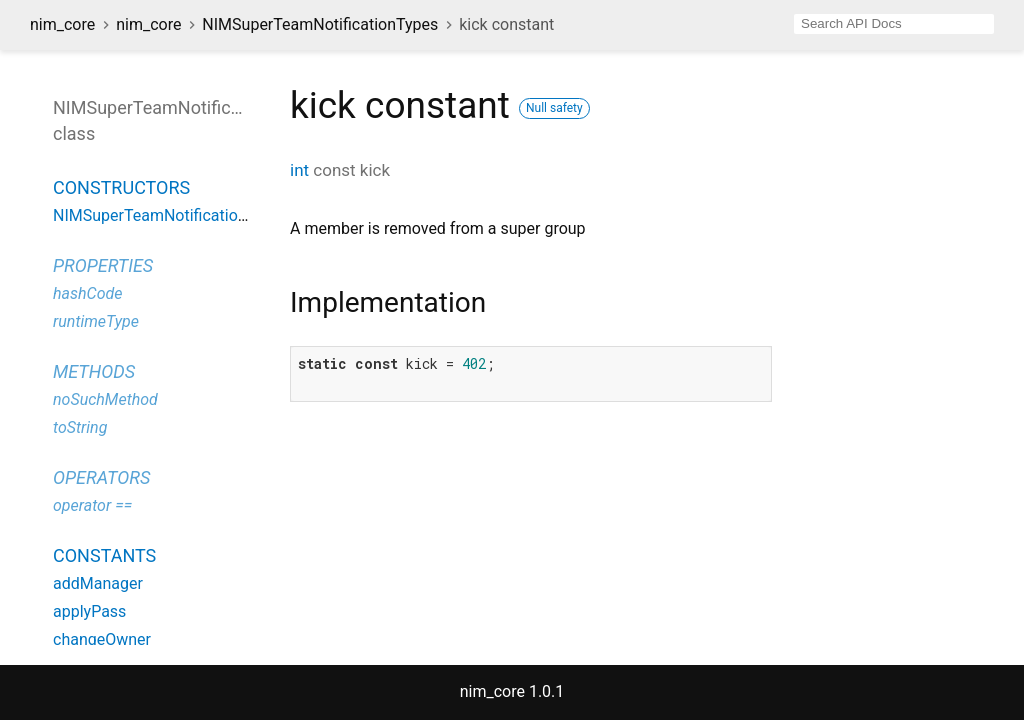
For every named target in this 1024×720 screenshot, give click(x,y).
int (299, 170)
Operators (101, 477)
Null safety (554, 108)
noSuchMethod (105, 399)
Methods (94, 371)
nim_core (62, 24)
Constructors (121, 187)
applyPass (89, 611)
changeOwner (102, 639)
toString (80, 427)
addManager (98, 583)
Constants (104, 555)
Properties (103, 265)
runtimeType (96, 321)
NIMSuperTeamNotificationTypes (320, 24)
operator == (92, 505)
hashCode (87, 293)
